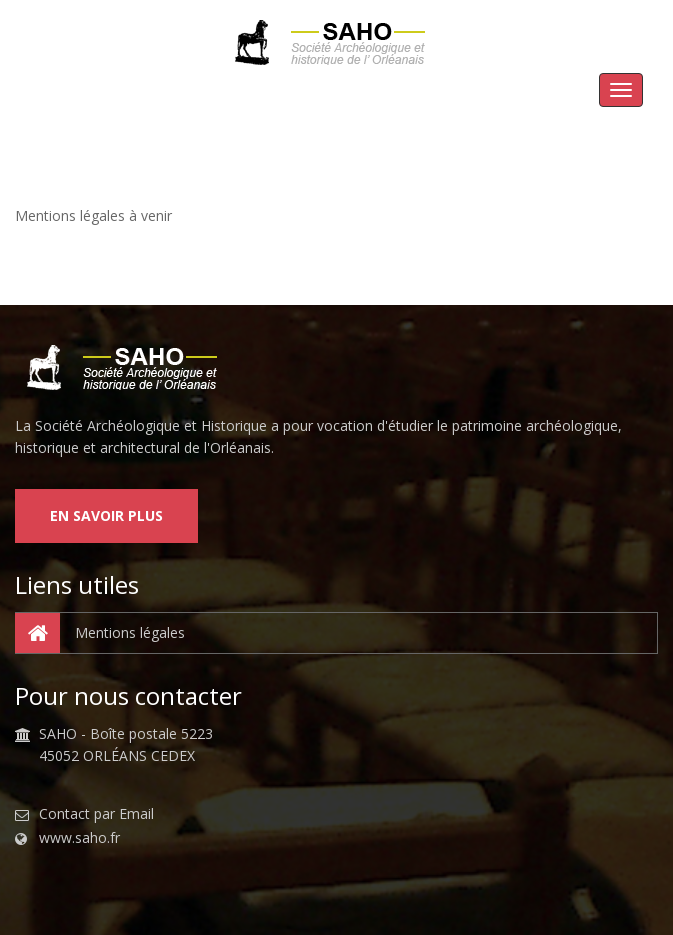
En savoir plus (106, 515)
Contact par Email (96, 814)
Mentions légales (100, 633)
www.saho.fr (79, 838)
